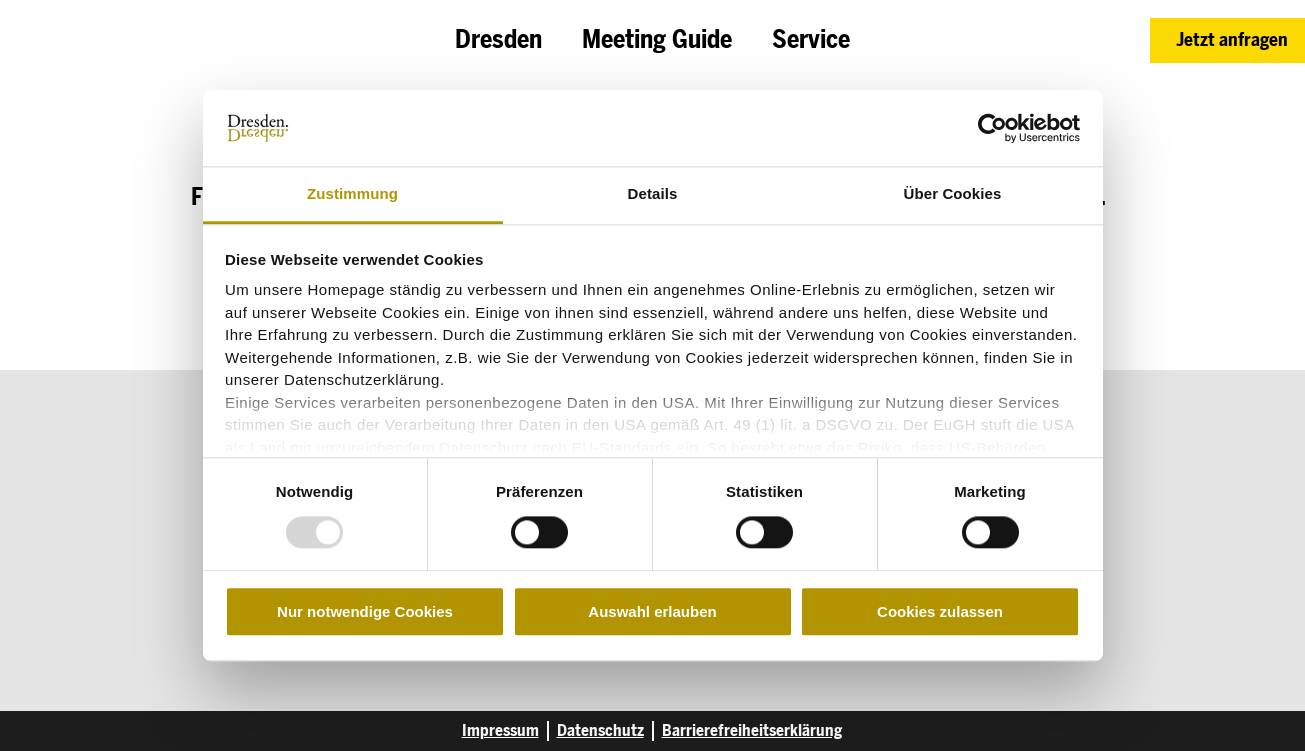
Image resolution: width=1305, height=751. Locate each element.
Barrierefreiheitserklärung (752, 730)
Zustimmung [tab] (352, 194)
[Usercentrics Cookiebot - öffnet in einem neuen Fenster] (992, 128)
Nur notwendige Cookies (365, 611)
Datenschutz (600, 730)
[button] (1227, 40)
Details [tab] (653, 194)
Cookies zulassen (940, 611)
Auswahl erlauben (652, 611)
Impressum (500, 730)
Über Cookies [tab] (953, 194)
